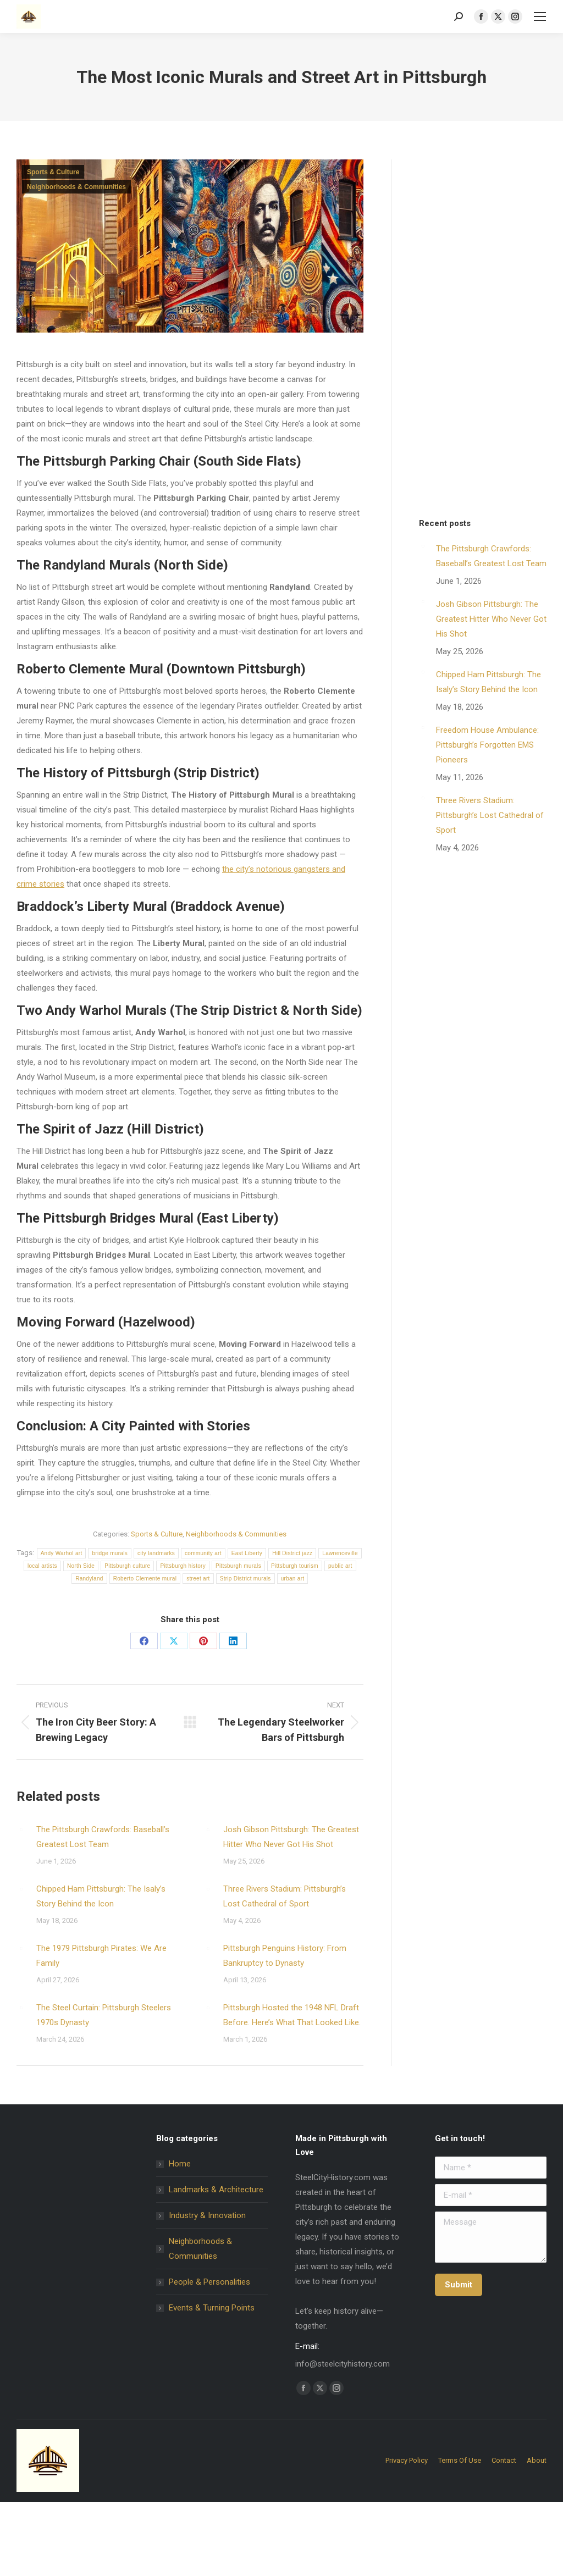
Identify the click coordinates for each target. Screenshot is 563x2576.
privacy (292, 1473)
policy (316, 1473)
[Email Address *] (281, 1391)
